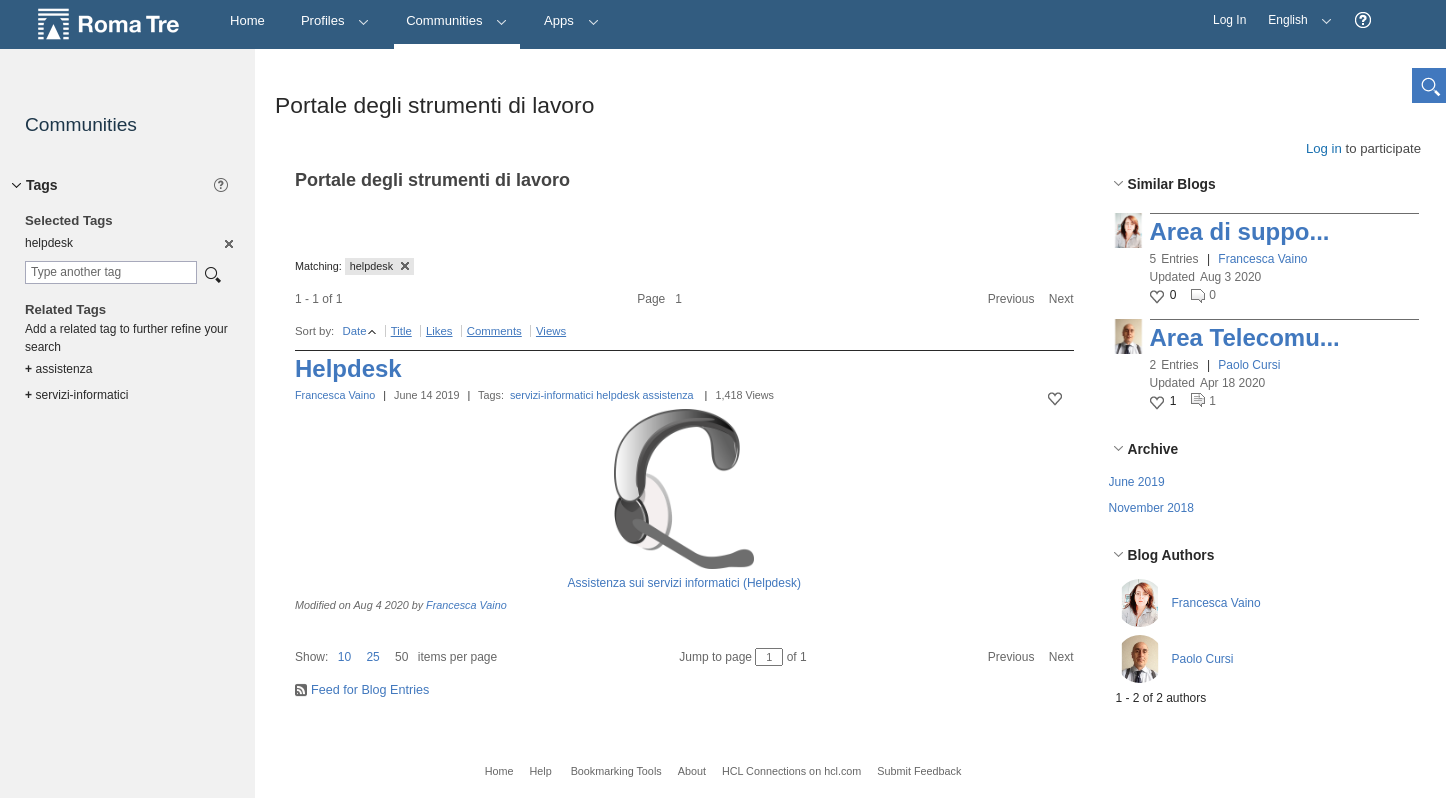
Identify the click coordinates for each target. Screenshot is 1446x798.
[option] (227, 243)
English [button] (1295, 13)
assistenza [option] (58, 369)
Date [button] (354, 331)
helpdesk (617, 395)
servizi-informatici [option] (76, 395)
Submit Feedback (919, 771)
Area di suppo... (1240, 231)
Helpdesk (348, 368)
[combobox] (111, 272)
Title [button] (401, 331)
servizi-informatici (551, 395)
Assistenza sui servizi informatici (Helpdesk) (684, 583)
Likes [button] (439, 331)
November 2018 (1151, 508)
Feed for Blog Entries (370, 690)
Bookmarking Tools (616, 771)
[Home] (247, 21)
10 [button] (344, 657)
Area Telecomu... (1245, 337)
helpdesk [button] (379, 266)
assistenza (668, 395)
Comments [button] (494, 331)
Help (540, 771)
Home (499, 771)
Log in (1324, 148)
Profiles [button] (335, 20)
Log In (1229, 20)
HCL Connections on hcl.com (791, 771)
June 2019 (1137, 482)
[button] (1363, 20)
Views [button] (551, 331)
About (692, 771)
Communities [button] (457, 20)
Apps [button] (571, 20)
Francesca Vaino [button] (1262, 259)
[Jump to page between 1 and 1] (769, 657)
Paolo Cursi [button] (1249, 365)
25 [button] (372, 657)
